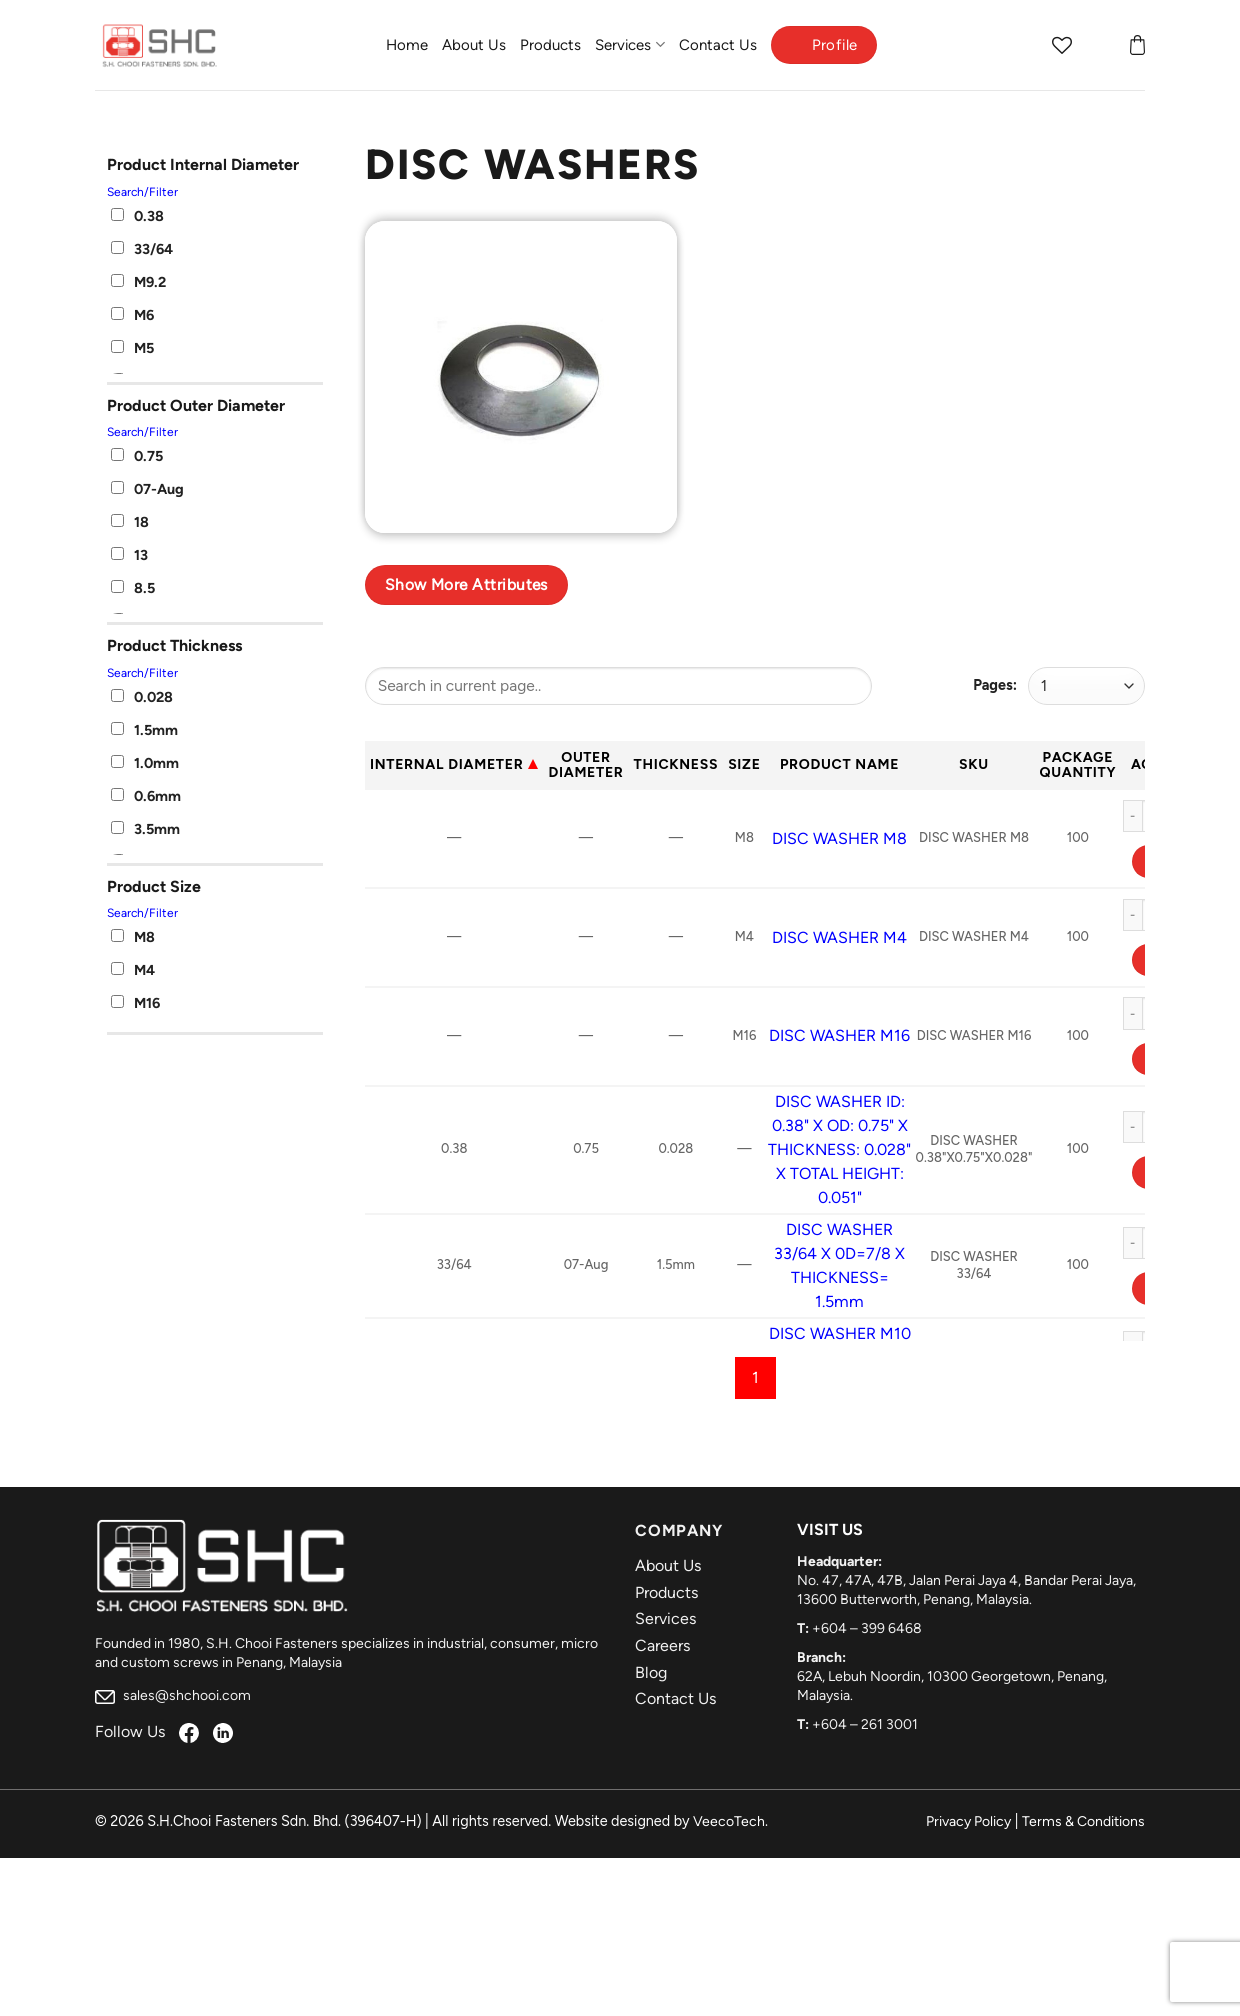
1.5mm (144, 730)
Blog (651, 1672)
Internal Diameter (446, 764)
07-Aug (147, 489)
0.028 (142, 697)
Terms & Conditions (1083, 1821)
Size (744, 764)
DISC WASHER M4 (839, 937)
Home (407, 45)
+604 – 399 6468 (867, 1628)
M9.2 (138, 282)
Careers (662, 1645)
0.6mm (146, 796)
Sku (974, 764)
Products (550, 45)
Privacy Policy (968, 1821)
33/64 (142, 249)
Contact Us (718, 45)
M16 (135, 1003)
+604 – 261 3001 (865, 1724)
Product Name (839, 764)
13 (129, 555)
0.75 (137, 456)
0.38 (137, 216)
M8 (133, 937)
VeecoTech (729, 1821)
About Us (474, 45)
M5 (132, 348)
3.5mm (145, 829)
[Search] (1023, 45)
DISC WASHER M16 (839, 1035)
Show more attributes (466, 584)
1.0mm (145, 763)
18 (130, 522)
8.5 (133, 588)
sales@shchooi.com (173, 1695)
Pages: (995, 685)
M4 (133, 970)
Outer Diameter (585, 765)
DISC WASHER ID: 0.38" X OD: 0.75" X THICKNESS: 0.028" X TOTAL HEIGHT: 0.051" (839, 1149)
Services (629, 44)
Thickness (676, 764)
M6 (132, 315)
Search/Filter (142, 192)
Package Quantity (1077, 765)
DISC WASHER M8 (839, 838)
